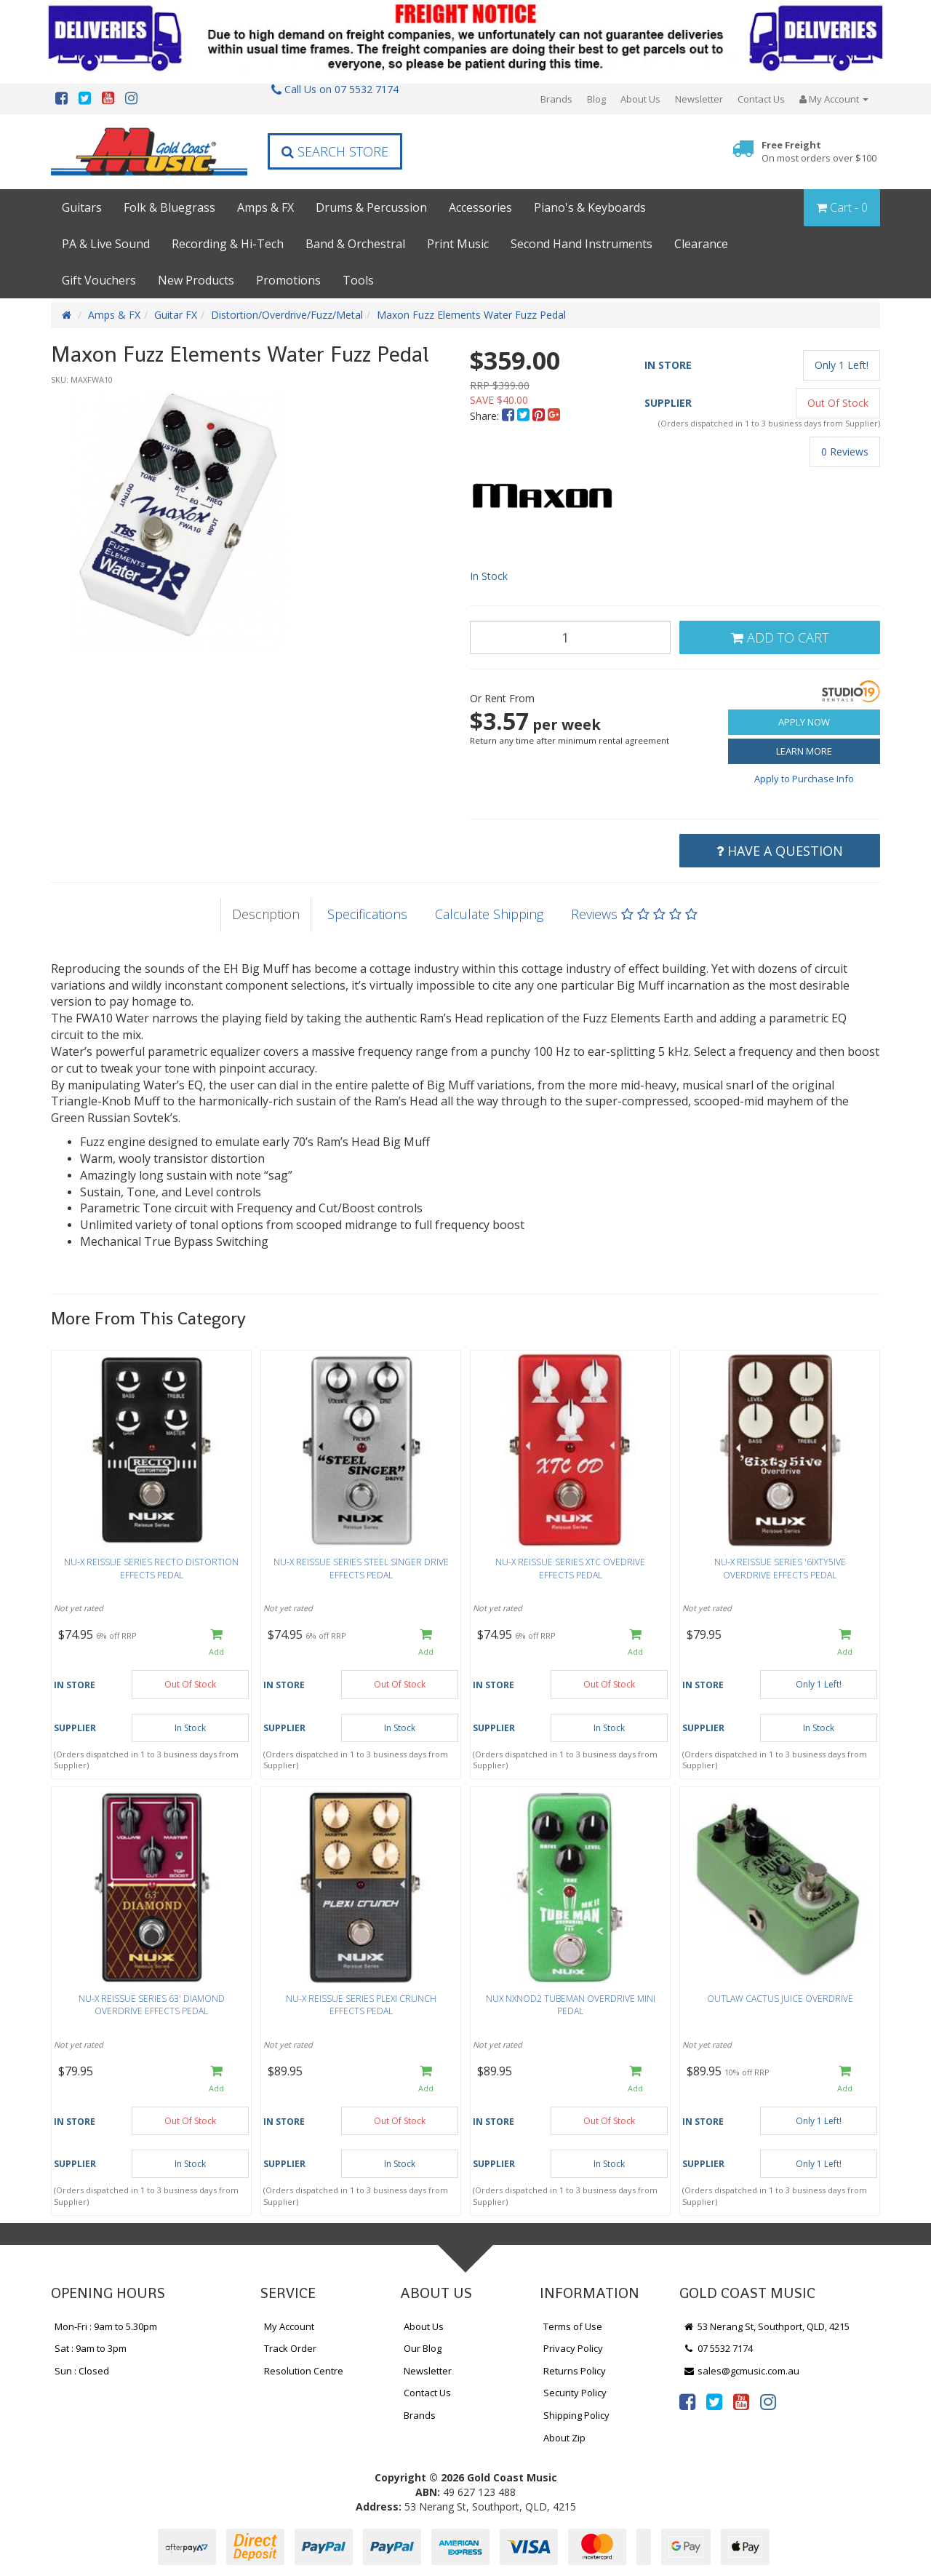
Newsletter (699, 99)
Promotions (288, 280)
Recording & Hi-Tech (228, 244)
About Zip (564, 2437)
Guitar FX (175, 315)
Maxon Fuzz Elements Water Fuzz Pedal (471, 315)
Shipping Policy (576, 2415)
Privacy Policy (573, 2348)
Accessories (480, 207)
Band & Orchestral (355, 244)
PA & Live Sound (106, 244)
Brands (556, 99)
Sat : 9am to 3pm (91, 2348)
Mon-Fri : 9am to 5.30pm (106, 2326)
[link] (687, 2401)
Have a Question (779, 850)
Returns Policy (574, 2370)
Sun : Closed (82, 2370)
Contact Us (761, 99)
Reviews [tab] (634, 914)
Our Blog (422, 2348)
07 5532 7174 (718, 2348)
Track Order (290, 2348)
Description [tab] (266, 914)
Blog (596, 99)
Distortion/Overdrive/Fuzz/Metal (287, 315)
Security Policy (575, 2392)
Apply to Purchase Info (804, 778)
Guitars (82, 207)
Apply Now (804, 721)
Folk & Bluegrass (169, 207)
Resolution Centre (303, 2370)
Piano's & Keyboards (590, 207)
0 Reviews (844, 451)
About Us (640, 99)
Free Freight (819, 151)
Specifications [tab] (367, 914)
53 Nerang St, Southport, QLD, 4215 (766, 2326)
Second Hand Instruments (581, 244)
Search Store (334, 151)
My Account (289, 2326)
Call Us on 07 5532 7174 (335, 89)
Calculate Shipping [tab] (489, 914)
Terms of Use (572, 2326)
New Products (196, 280)
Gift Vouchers (99, 280)
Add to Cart (779, 637)
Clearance (701, 244)
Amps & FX (265, 207)
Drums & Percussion (371, 207)
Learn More (804, 751)
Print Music (458, 244)
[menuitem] (509, 416)
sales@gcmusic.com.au (741, 2370)
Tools (358, 280)
